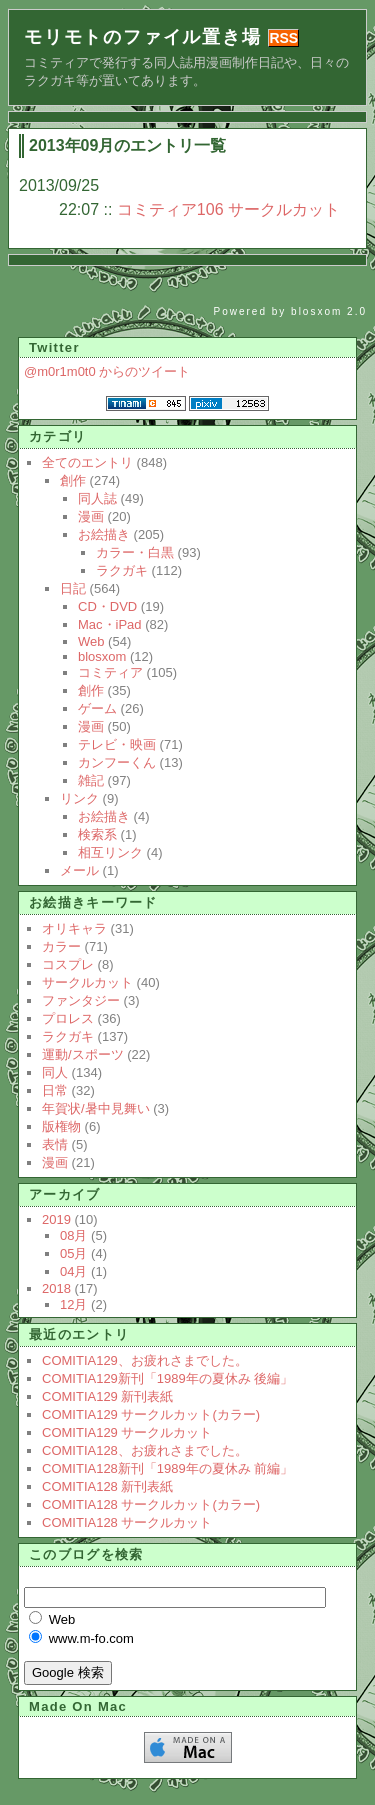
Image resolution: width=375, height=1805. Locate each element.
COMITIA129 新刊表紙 (107, 1396)
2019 (56, 1219)
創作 (73, 480)
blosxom (102, 656)
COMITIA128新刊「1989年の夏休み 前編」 (167, 1468)
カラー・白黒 (135, 552)
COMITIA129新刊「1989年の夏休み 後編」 (167, 1378)
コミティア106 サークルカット (228, 209)
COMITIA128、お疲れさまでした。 (145, 1450)
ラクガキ (122, 570)
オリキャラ (74, 928)
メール (79, 870)
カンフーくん (117, 762)
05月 (73, 1253)
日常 (55, 1090)
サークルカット (87, 982)
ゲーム (97, 708)
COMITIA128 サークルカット (127, 1522)
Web (91, 641)
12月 (73, 1304)
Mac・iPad (110, 624)
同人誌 (97, 498)
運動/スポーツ (83, 1054)
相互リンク (110, 852)
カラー (61, 946)
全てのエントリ (87, 462)
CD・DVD (107, 606)
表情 (55, 1144)
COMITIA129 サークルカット (127, 1432)
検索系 (97, 834)
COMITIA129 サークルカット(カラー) (151, 1414)
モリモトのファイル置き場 (143, 37)
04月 (73, 1271)
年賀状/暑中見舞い (96, 1108)
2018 (56, 1288)
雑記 (91, 780)
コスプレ (68, 964)
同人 (55, 1072)
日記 (73, 588)
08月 (73, 1235)
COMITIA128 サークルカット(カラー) (151, 1504)
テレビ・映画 (117, 744)
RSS (283, 38)
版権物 (61, 1126)
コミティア (110, 672)
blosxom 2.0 (329, 311)
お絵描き (104, 534)
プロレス (68, 1018)
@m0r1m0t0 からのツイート (107, 371)
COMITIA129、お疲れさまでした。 (145, 1360)
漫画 (91, 516)
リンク (79, 798)
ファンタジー (81, 1000)
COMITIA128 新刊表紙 (107, 1486)
